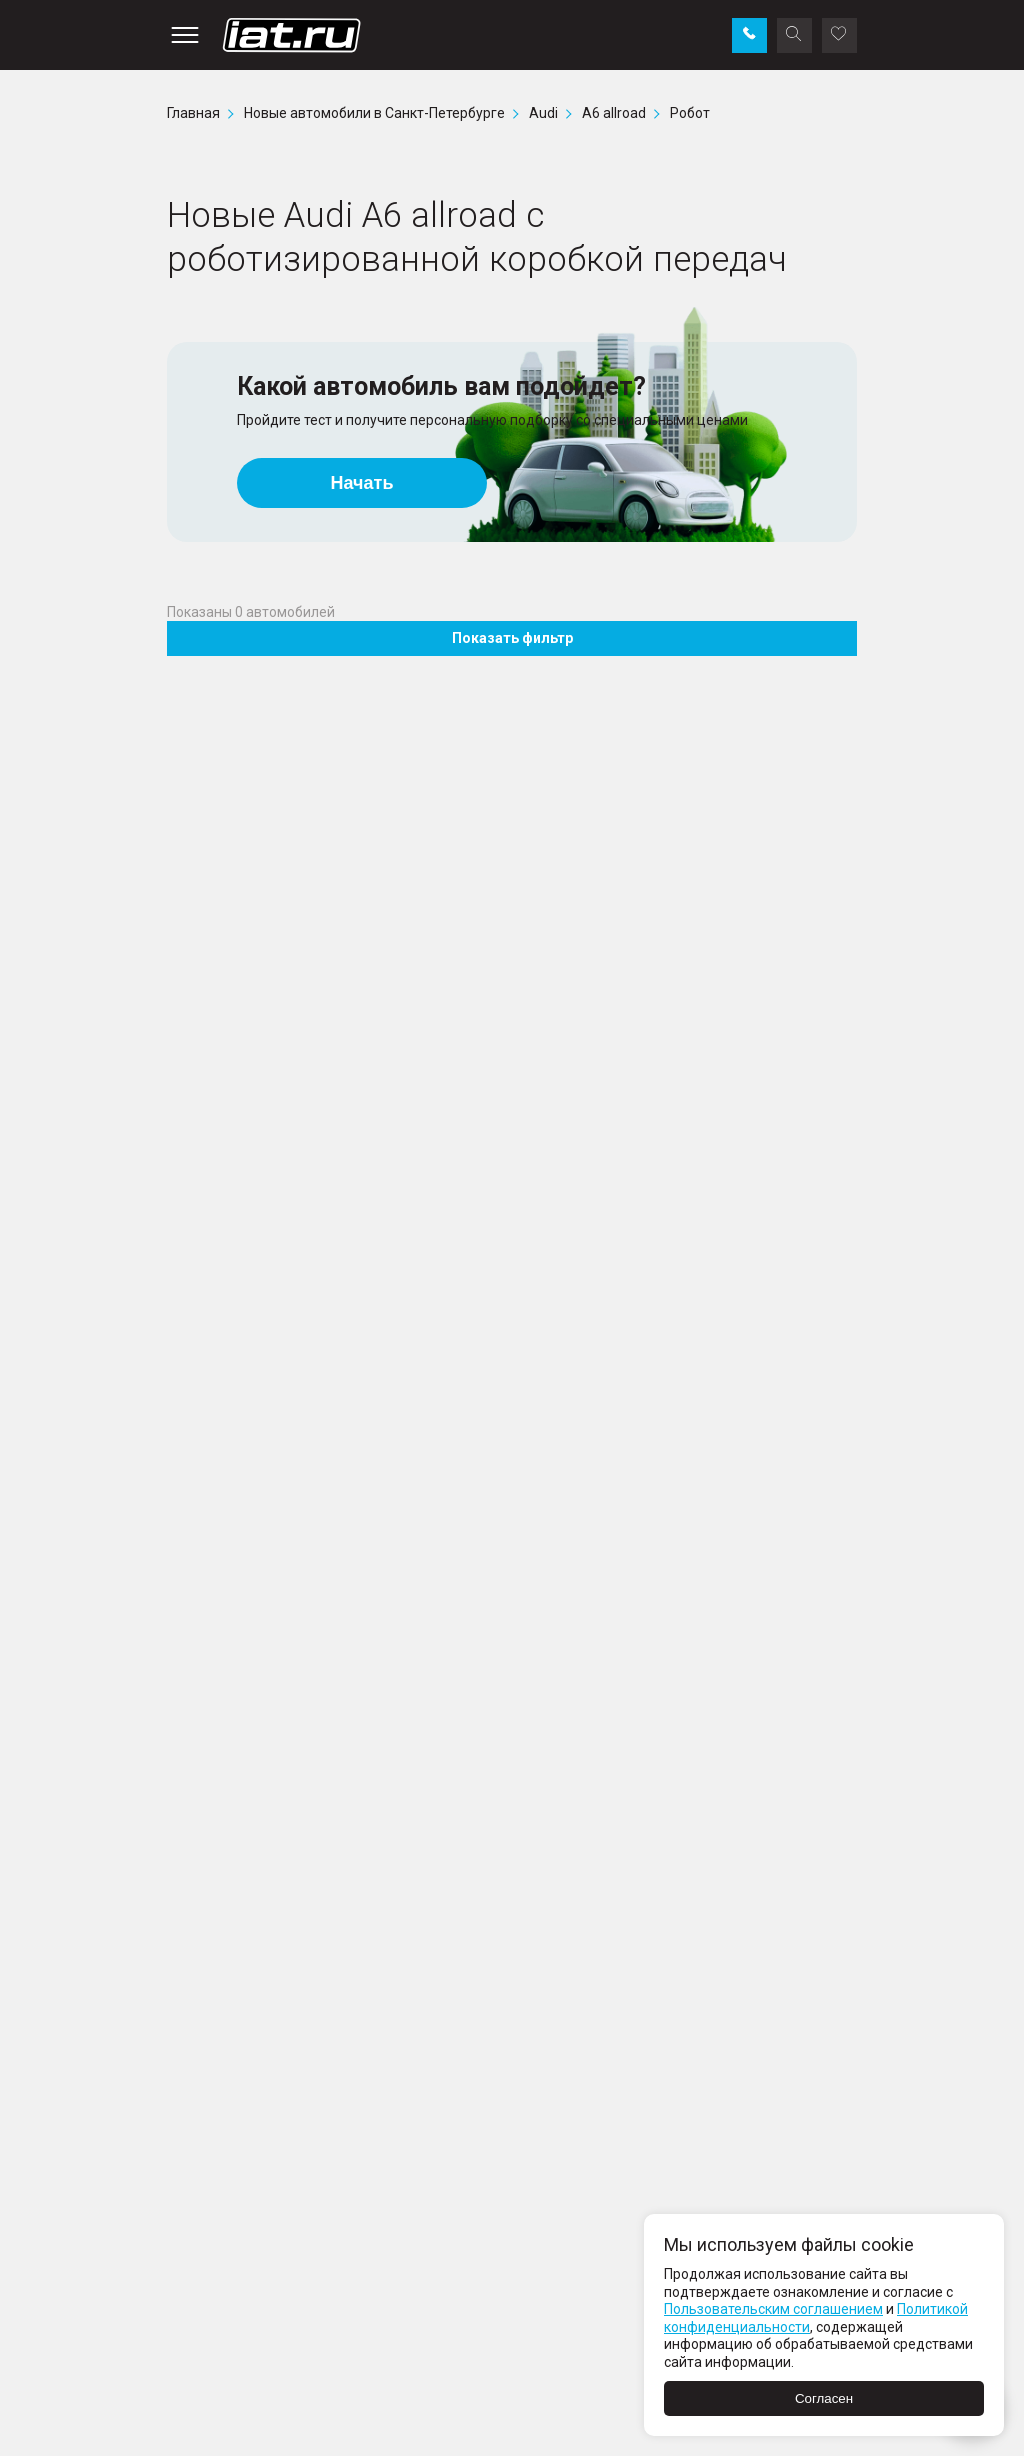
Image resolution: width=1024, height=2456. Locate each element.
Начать (362, 483)
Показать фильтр (512, 638)
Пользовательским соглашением (773, 2309)
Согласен (824, 2398)
